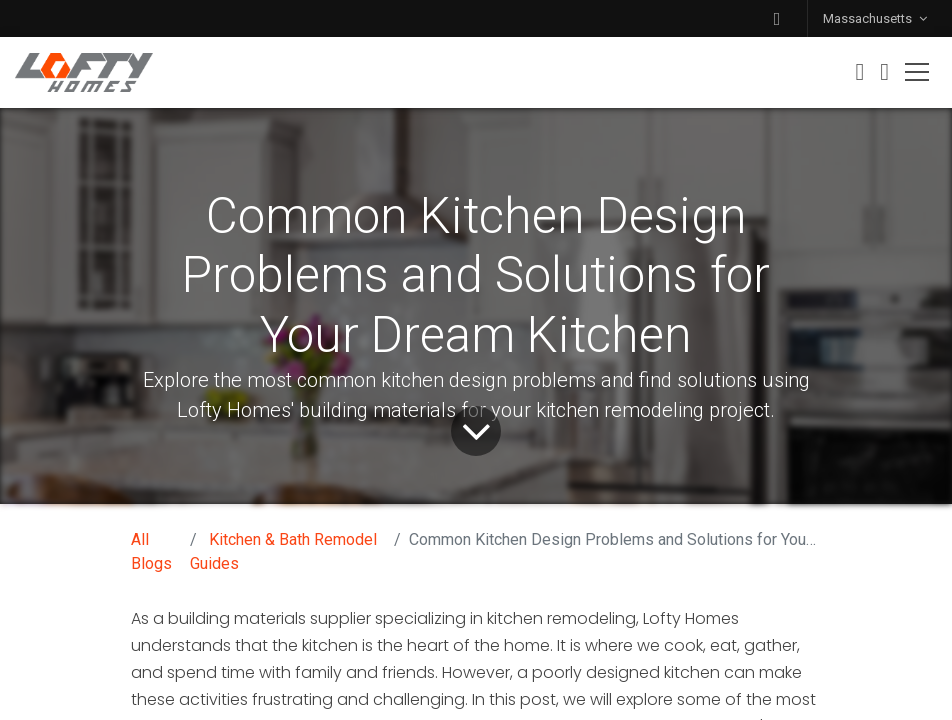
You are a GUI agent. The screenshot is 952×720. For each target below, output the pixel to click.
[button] (777, 18)
